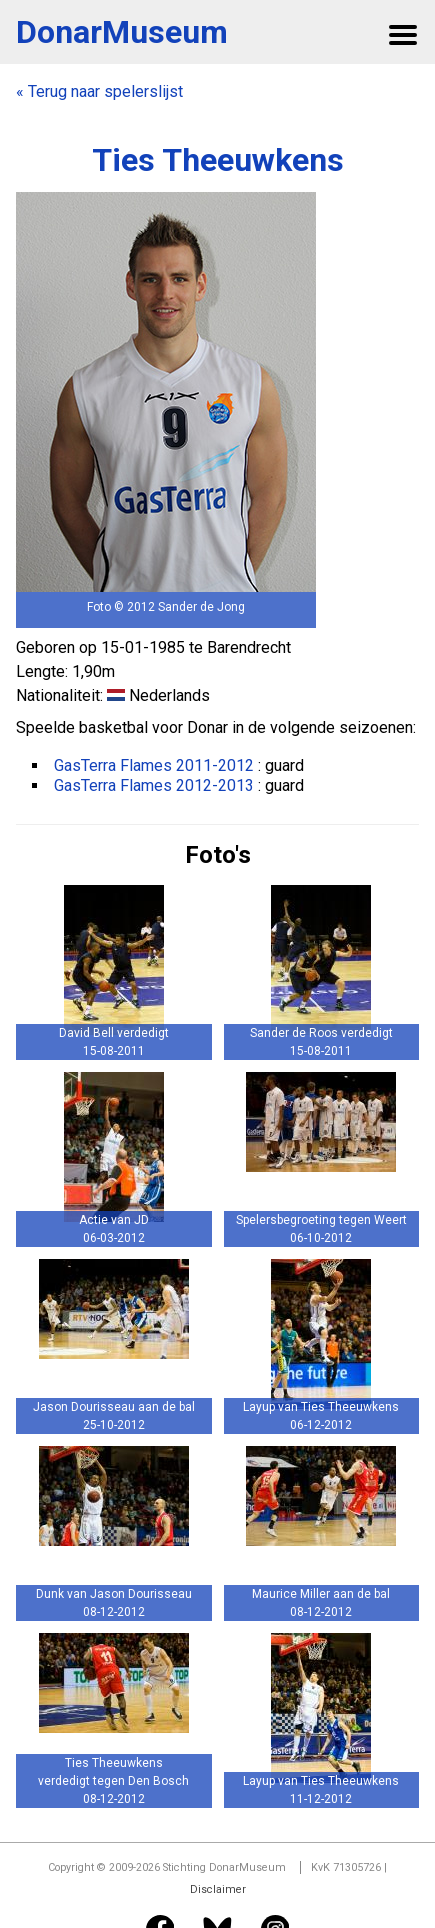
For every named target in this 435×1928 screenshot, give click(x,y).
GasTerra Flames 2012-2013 (154, 785)
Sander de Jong (201, 607)
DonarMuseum (122, 32)
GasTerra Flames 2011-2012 (154, 765)
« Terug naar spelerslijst (99, 91)
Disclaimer (218, 1889)
